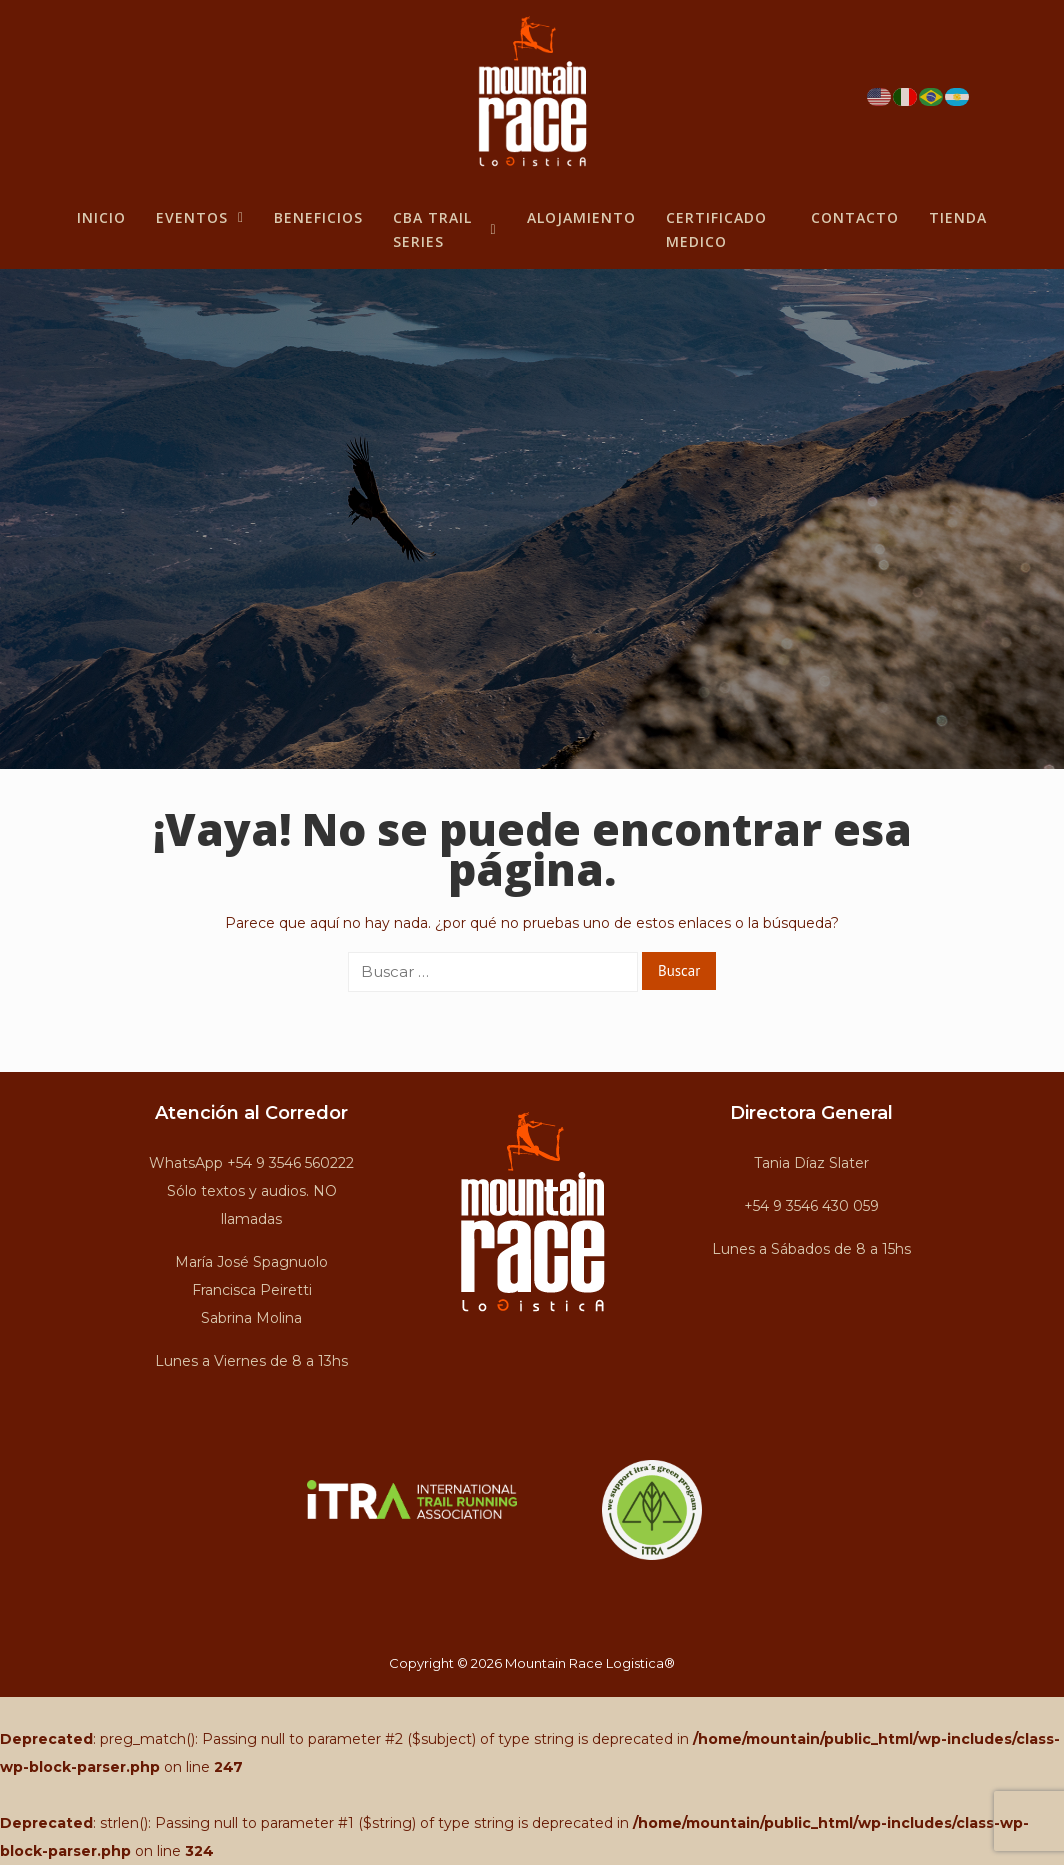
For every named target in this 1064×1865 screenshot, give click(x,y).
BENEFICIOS (318, 217)
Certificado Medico (716, 229)
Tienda (958, 217)
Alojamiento (581, 217)
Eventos (200, 217)
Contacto (855, 217)
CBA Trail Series (445, 229)
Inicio (101, 217)
